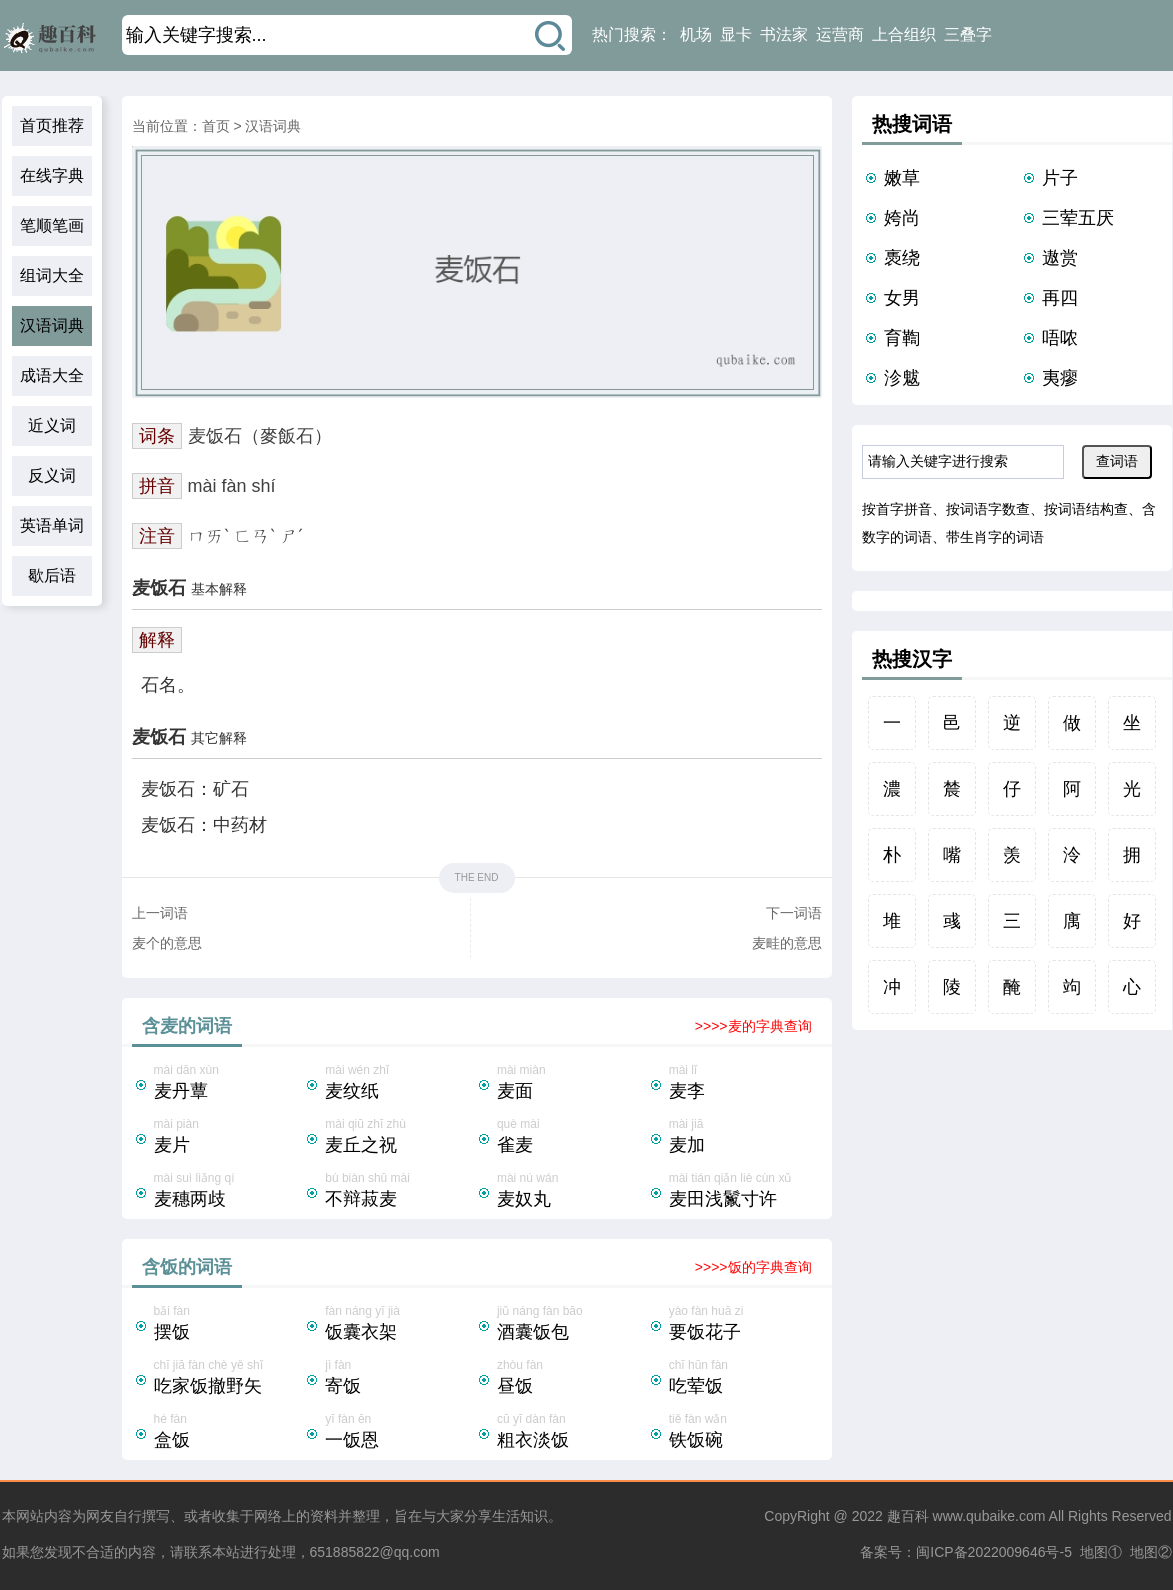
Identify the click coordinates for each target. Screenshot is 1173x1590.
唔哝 (1060, 338)
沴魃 (902, 378)
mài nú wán (572, 1192)
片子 (1060, 178)
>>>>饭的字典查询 (753, 1267)
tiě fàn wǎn (744, 1433)
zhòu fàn (572, 1379)
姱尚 (902, 218)
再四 (1060, 298)
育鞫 (902, 338)
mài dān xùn (229, 1084)
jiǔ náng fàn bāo (572, 1325)
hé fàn (229, 1433)
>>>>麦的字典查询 (753, 1026)
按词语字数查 (988, 509)
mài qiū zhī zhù (400, 1138)
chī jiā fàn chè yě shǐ (229, 1379)
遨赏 (1060, 258)
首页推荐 (52, 125)
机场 (696, 34)
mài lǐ (744, 1084)
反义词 (52, 475)
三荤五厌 (1078, 218)
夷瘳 (1060, 378)
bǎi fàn (229, 1325)
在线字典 (52, 175)
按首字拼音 (897, 509)
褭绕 (902, 258)
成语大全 (52, 375)
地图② (1151, 1552)
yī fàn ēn (400, 1433)
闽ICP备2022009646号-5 (994, 1552)
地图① (1101, 1552)
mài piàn (229, 1138)
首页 (216, 126)
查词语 (1117, 461)
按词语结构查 (1086, 509)
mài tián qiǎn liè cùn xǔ (744, 1192)
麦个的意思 (167, 943)
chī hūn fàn (744, 1379)
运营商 (840, 34)
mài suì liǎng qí (229, 1192)
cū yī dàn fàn (572, 1433)
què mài (572, 1138)
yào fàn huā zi (744, 1325)
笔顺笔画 (52, 225)
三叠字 (968, 34)
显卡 (736, 34)
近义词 (52, 425)
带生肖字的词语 (995, 537)
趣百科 (908, 1516)
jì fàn (400, 1379)
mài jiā (744, 1138)
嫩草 (902, 178)
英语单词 (52, 525)
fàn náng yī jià (400, 1325)
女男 (902, 298)
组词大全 (52, 275)
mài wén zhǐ (400, 1084)
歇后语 (52, 575)
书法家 (784, 34)
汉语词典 (52, 325)
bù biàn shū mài (400, 1192)
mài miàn (572, 1084)
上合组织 (904, 34)
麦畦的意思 (787, 943)
